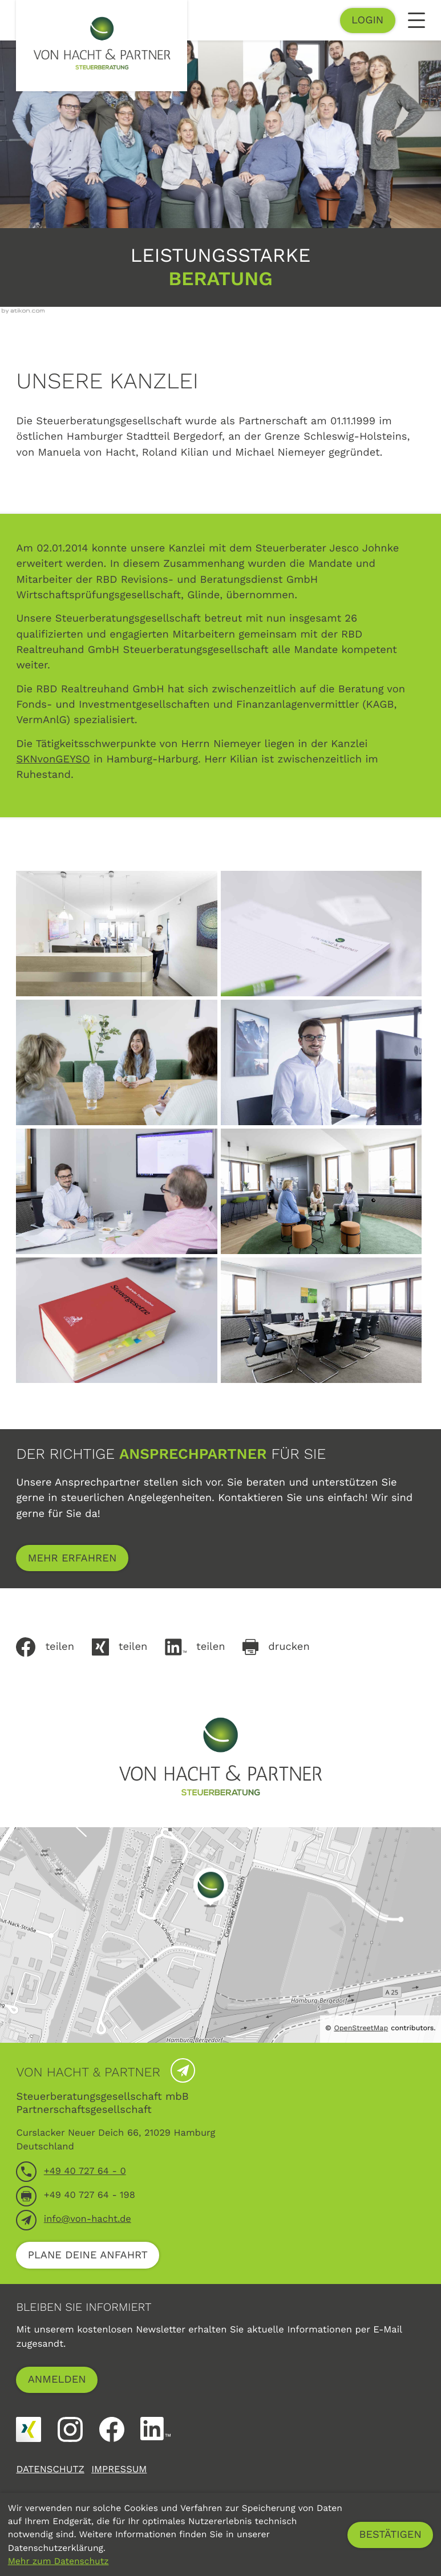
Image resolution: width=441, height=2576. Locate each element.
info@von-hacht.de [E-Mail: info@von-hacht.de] (87, 2219)
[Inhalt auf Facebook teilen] (53, 1647)
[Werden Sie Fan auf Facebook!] (111, 2429)
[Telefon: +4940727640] (85, 2172)
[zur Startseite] (101, 45)
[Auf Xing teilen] (128, 1647)
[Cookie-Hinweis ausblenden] (390, 2535)
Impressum (119, 2469)
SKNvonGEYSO (53, 759)
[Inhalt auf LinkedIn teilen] (203, 1647)
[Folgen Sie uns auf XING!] (28, 2429)
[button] (367, 20)
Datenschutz (50, 2469)
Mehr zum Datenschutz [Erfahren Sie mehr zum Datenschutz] (58, 2561)
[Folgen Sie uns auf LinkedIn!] (155, 2428)
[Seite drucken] (284, 1647)
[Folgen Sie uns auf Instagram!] (70, 2429)
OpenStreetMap (361, 2028)
